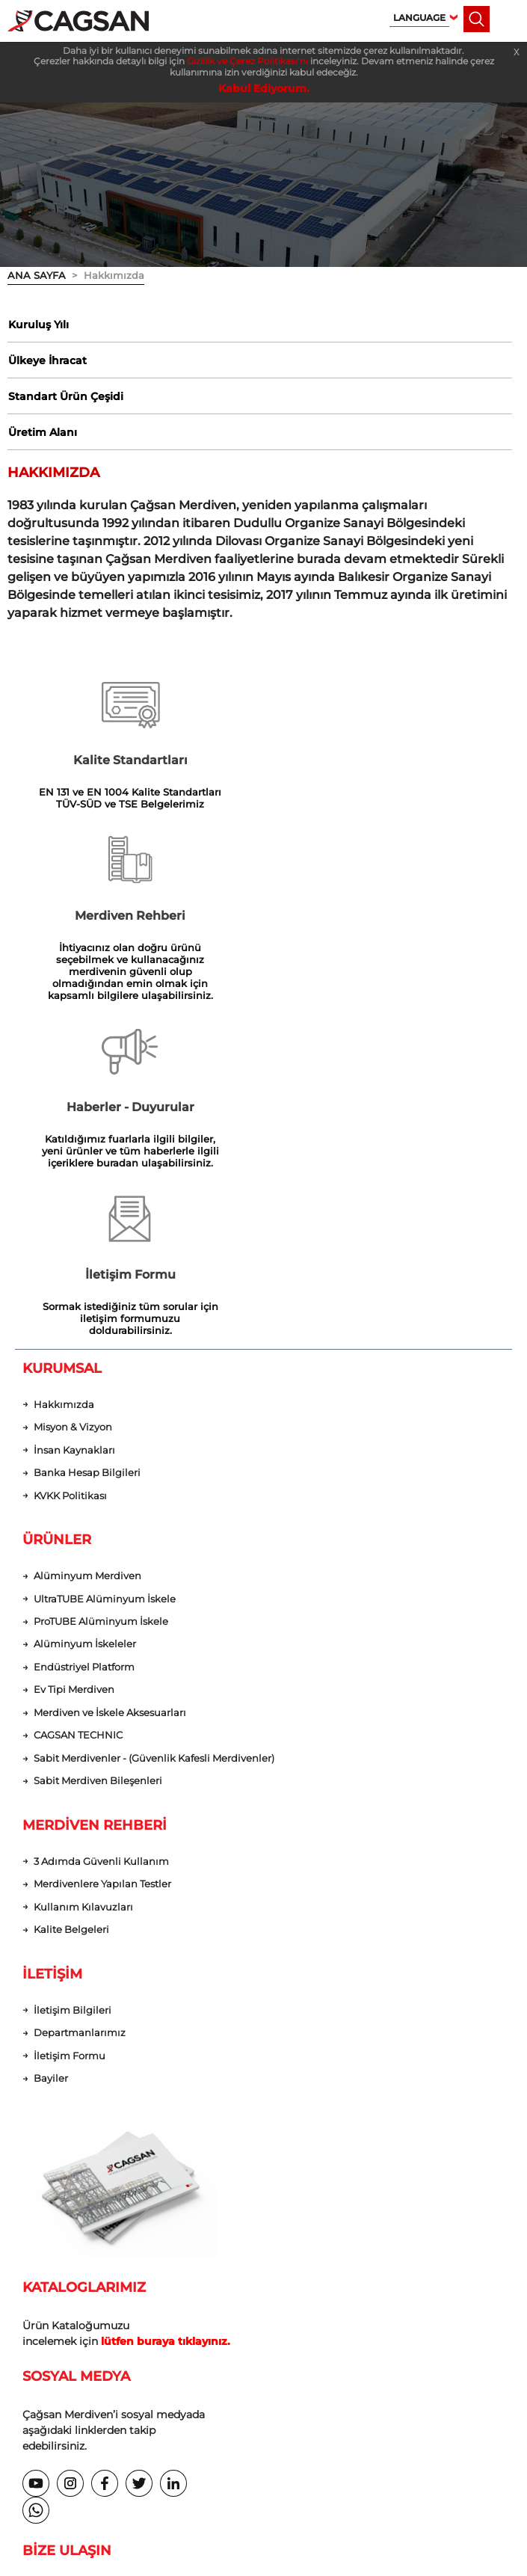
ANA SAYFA (36, 275)
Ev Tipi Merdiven (74, 1371)
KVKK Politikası (70, 1176)
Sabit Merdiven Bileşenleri (98, 1463)
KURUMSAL (62, 1048)
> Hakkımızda (105, 275)
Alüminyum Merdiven (87, 1256)
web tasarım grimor (263, 2449)
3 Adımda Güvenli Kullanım (101, 1543)
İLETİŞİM (52, 1656)
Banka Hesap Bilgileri (87, 1153)
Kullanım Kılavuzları (83, 1588)
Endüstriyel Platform (84, 1348)
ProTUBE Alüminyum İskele (101, 1302)
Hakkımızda (64, 1084)
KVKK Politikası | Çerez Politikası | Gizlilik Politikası (264, 2419)
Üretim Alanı (41, 435)
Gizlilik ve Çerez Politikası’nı (247, 61)
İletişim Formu (69, 1738)
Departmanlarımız (80, 1715)
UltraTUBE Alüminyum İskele (105, 1279)
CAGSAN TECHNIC (78, 1416)
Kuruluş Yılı (37, 325)
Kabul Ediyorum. (263, 88)
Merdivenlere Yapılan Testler (102, 1566)
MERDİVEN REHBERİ (94, 1506)
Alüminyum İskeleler (85, 1325)
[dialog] (499, 2546)
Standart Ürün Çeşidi (65, 398)
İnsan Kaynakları (74, 1130)
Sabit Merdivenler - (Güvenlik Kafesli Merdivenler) (154, 1439)
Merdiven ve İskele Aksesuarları (110, 1394)
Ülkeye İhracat (46, 362)
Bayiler (51, 1760)
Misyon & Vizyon (73, 1107)
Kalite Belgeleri (71, 1611)
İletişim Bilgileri (72, 1692)
